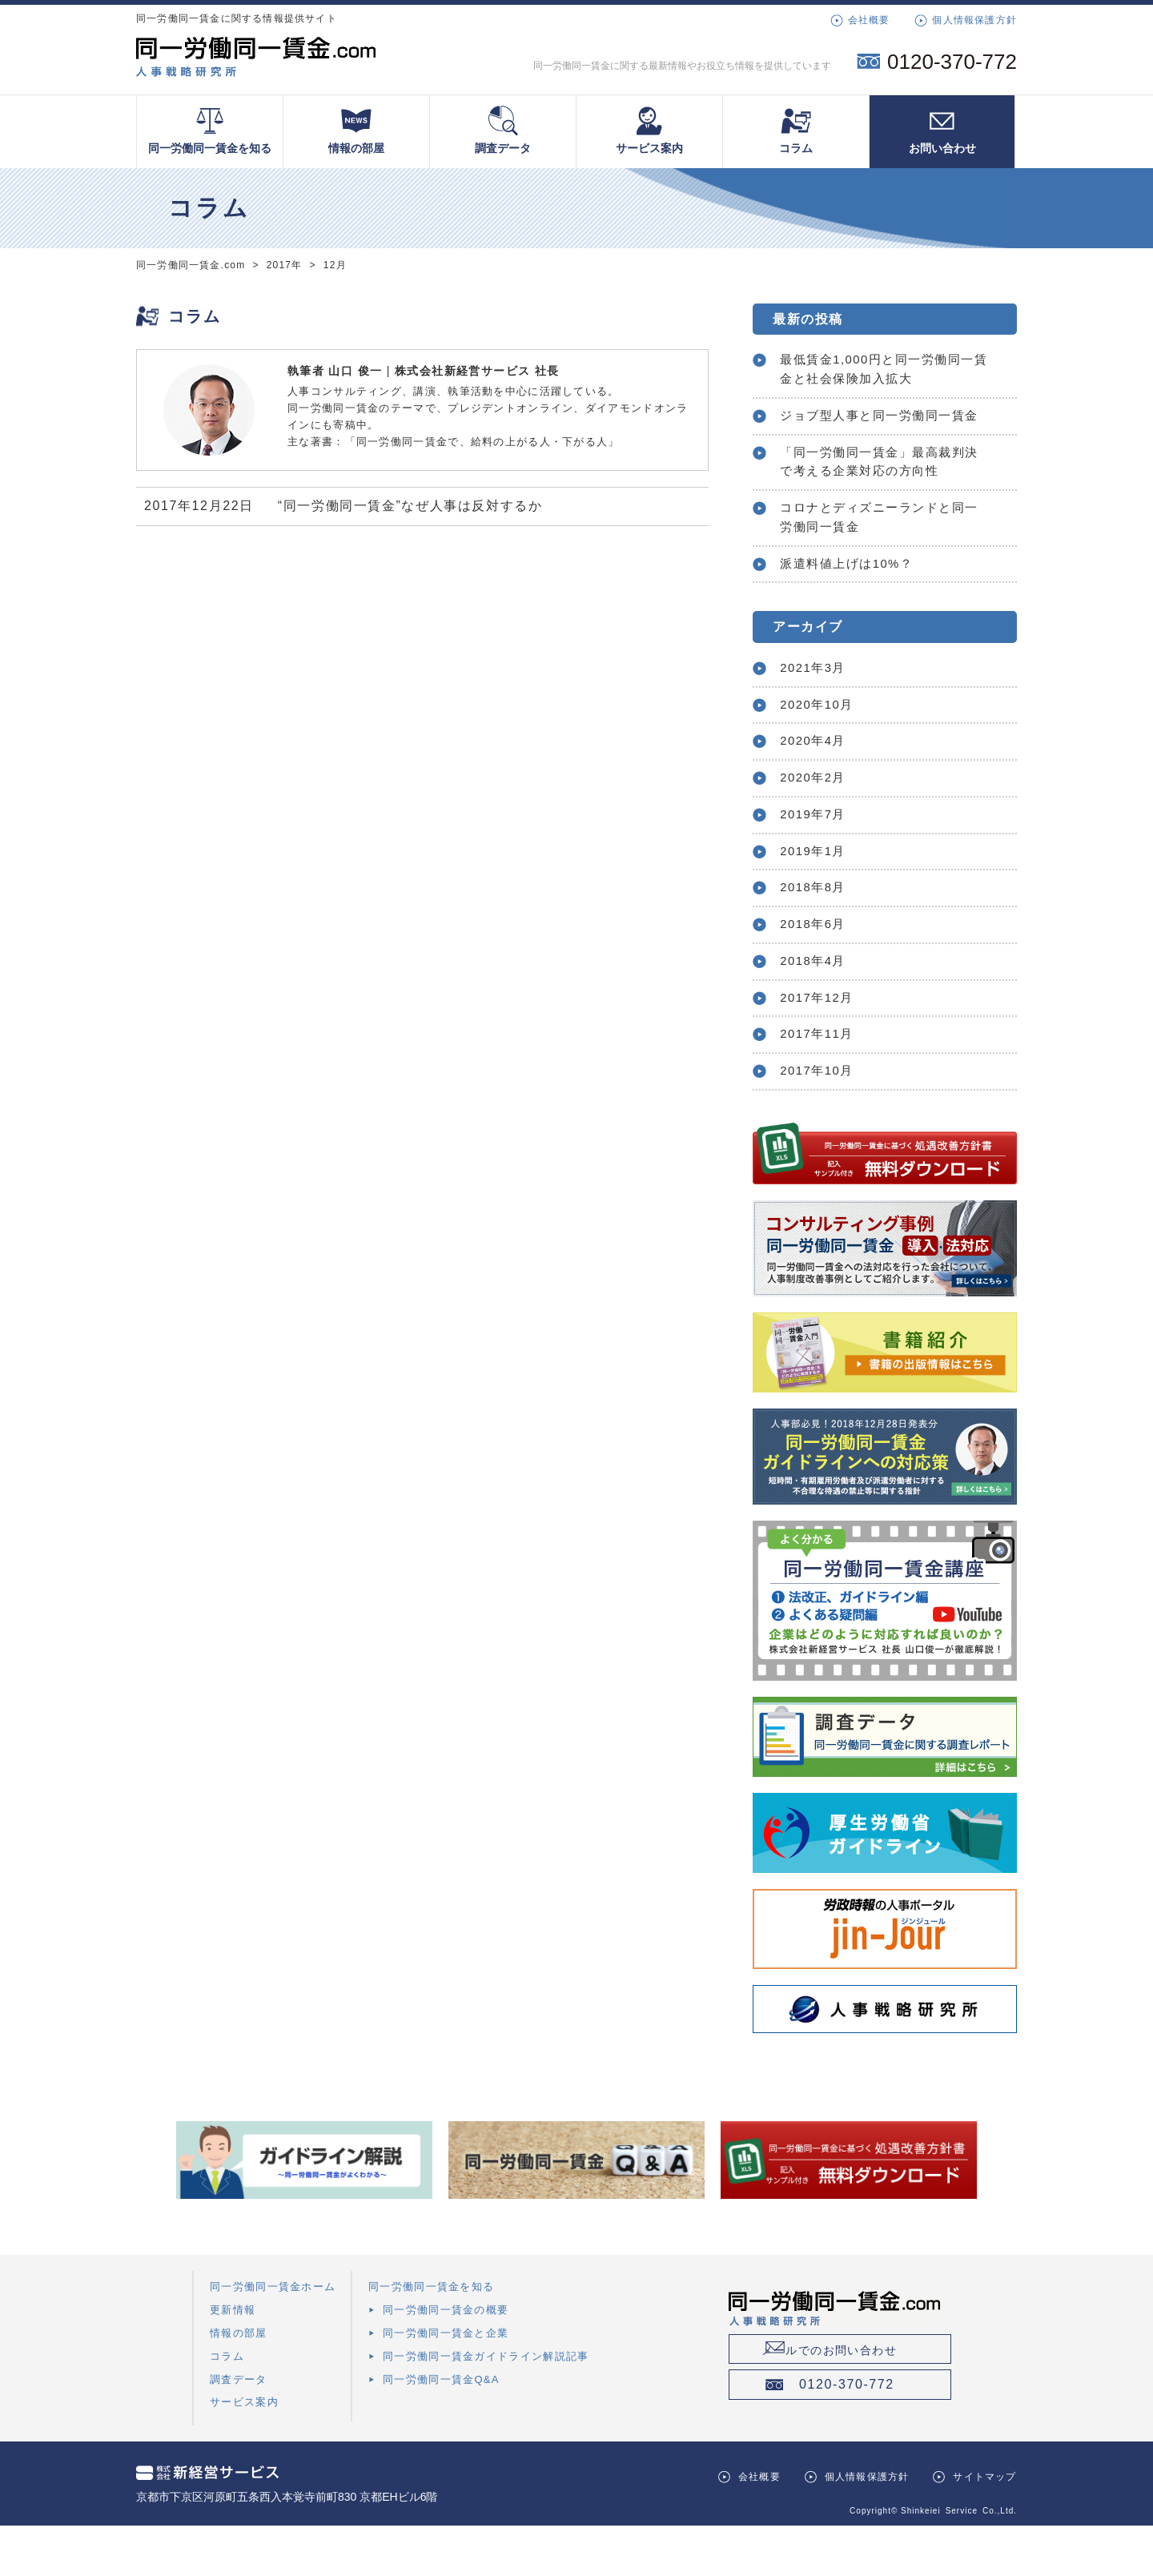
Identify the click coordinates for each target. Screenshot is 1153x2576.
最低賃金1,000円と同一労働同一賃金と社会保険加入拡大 (878, 371)
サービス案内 (649, 130)
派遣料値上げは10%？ (852, 595)
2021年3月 (816, 701)
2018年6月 (816, 968)
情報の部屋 (356, 130)
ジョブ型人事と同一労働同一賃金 (879, 430)
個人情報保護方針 (974, 20)
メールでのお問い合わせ (861, 2398)
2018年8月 (816, 930)
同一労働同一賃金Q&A (441, 2429)
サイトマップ (984, 2527)
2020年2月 (816, 815)
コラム (796, 130)
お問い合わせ (942, 130)
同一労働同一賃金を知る (209, 130)
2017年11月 (820, 1082)
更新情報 (232, 2360)
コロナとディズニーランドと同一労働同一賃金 (879, 547)
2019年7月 (816, 854)
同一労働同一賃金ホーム (272, 2337)
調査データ (503, 130)
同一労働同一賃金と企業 (445, 2383)
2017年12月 (820, 1044)
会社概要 (869, 20)
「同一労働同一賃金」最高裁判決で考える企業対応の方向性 (879, 489)
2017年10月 (820, 1120)
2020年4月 (816, 777)
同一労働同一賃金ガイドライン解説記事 (486, 2406)
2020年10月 (820, 739)
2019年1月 (816, 891)
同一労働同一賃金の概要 (445, 2360)
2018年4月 (816, 1006)
